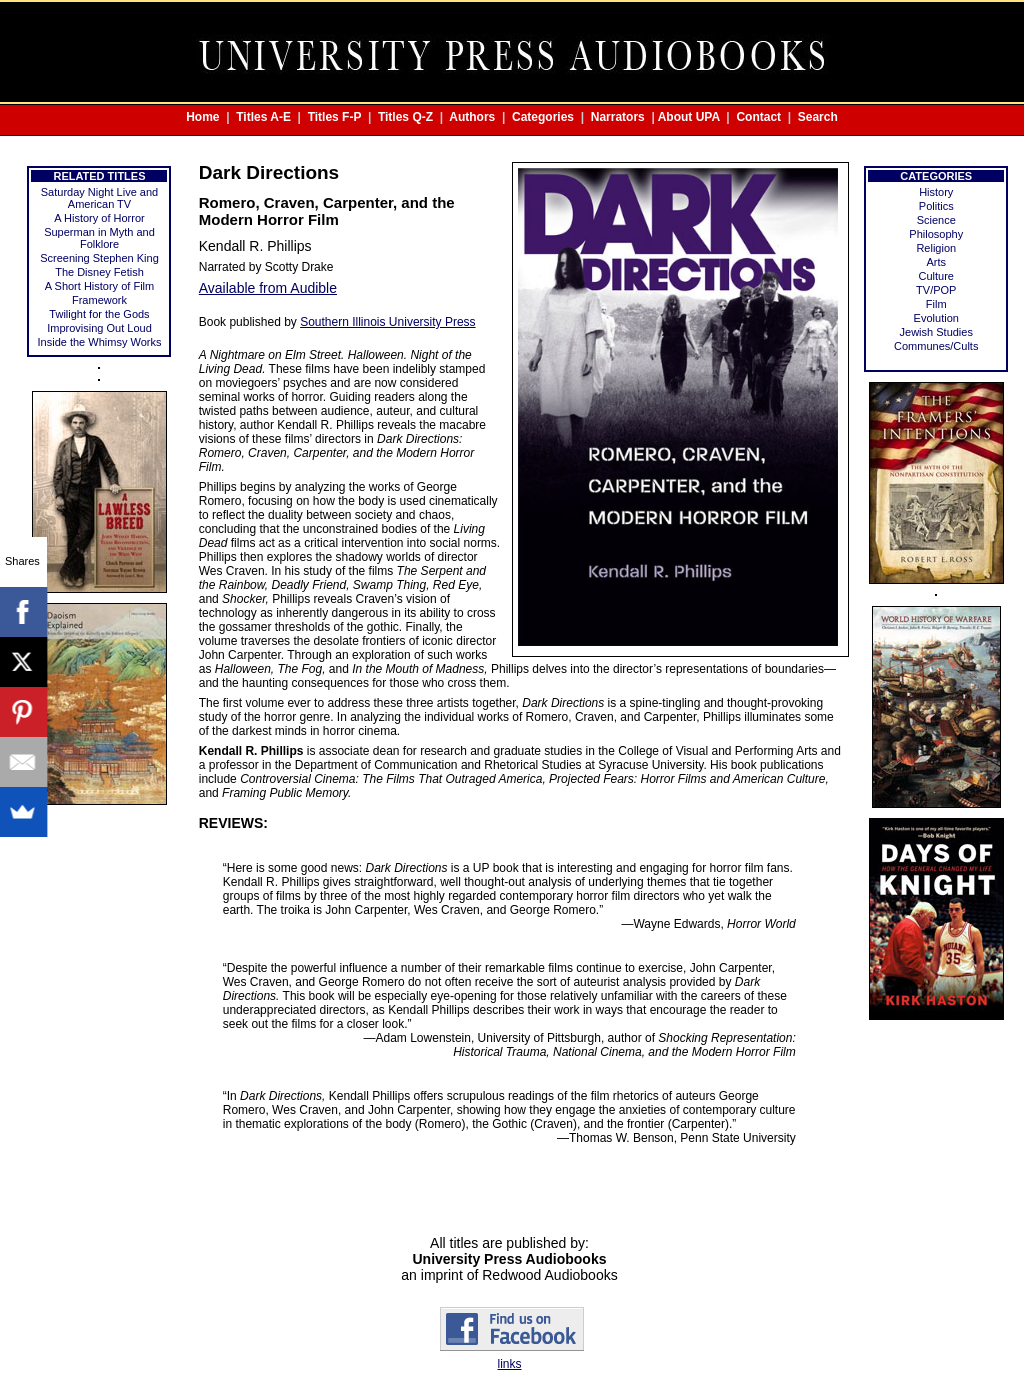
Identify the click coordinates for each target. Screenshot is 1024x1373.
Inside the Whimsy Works (100, 342)
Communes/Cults (936, 346)
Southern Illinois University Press (387, 322)
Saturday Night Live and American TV (99, 198)
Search (818, 117)
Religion (936, 248)
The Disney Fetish (99, 272)
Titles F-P (335, 117)
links (509, 1364)
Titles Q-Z (405, 117)
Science (936, 220)
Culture (936, 276)
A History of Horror (99, 218)
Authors (472, 117)
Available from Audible (268, 288)
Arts (936, 262)
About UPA (689, 117)
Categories (543, 117)
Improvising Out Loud (99, 328)
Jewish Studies (936, 332)
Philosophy (936, 234)
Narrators (618, 117)
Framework (99, 300)
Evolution (936, 318)
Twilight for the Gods (99, 314)
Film (936, 304)
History (936, 192)
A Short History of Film (99, 286)
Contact (758, 117)
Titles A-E (263, 117)
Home (202, 117)
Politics (936, 206)
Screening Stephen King (99, 258)
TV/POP (936, 290)
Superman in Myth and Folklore (99, 238)
